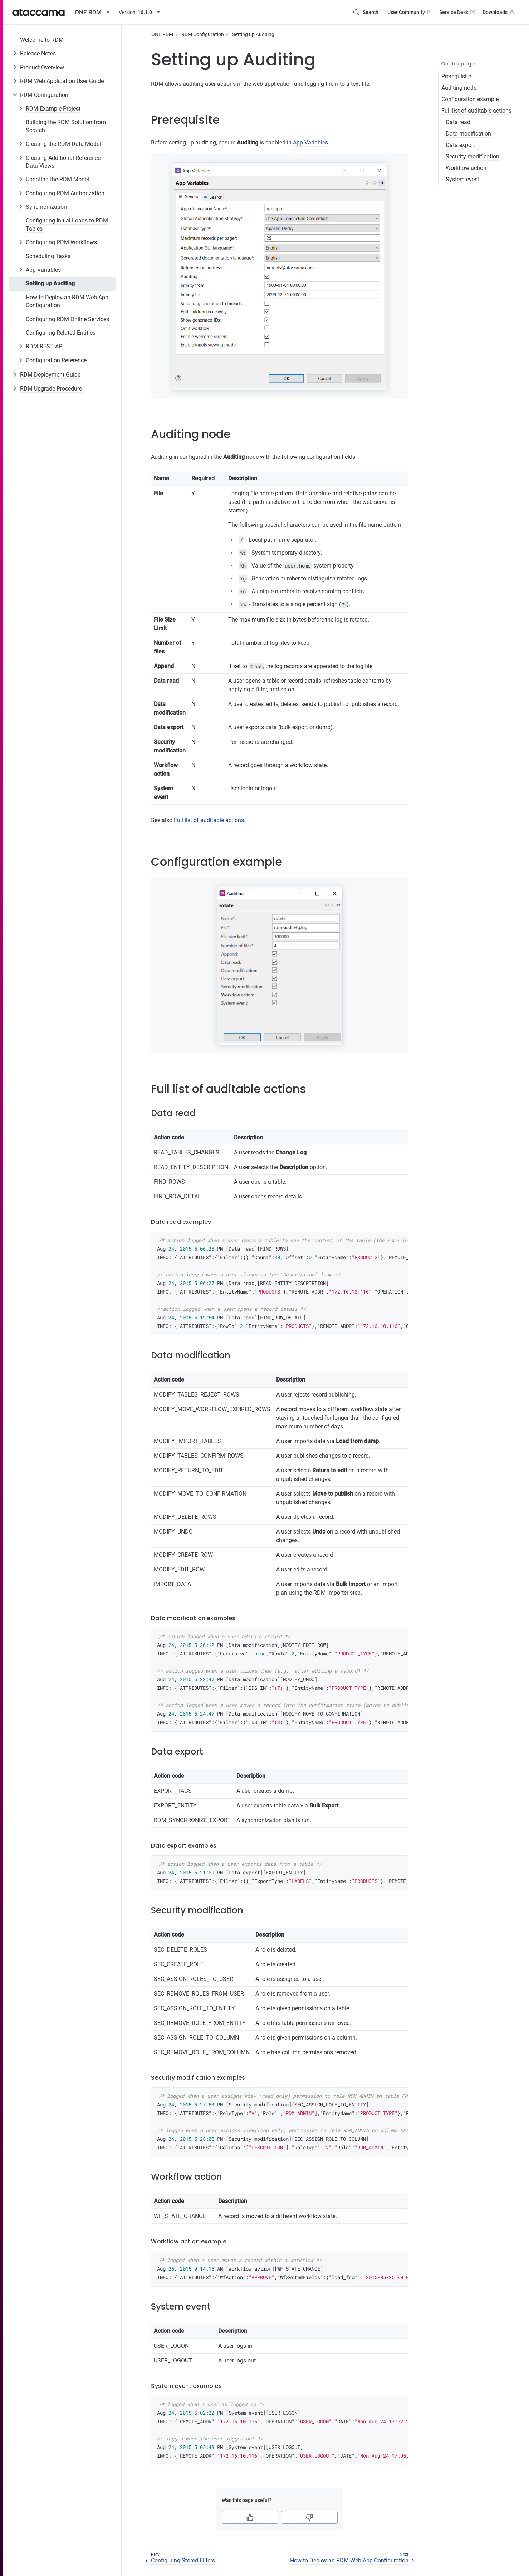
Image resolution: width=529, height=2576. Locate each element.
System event (463, 179)
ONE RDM (162, 34)
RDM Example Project (53, 108)
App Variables (43, 269)
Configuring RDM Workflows (61, 242)
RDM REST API (45, 346)
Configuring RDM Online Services (67, 319)
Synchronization (46, 206)
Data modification (468, 133)
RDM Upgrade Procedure (51, 388)
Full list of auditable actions (476, 110)
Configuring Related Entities (60, 332)
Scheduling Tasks (48, 256)
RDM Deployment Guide (50, 374)
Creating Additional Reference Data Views (63, 161)
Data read (458, 122)
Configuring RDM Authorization (65, 193)
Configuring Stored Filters (183, 2560)
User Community (410, 12)
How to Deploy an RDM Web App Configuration (67, 301)
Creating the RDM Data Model (63, 144)
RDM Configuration (44, 95)
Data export (460, 145)
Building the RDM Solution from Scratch (66, 126)
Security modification (472, 156)
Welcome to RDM (42, 39)
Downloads (499, 12)
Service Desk (457, 12)
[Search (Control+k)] (365, 12)
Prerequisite (456, 76)
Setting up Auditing (50, 283)
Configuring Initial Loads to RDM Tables (67, 224)
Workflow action (466, 168)
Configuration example (470, 99)
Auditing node (458, 87)
